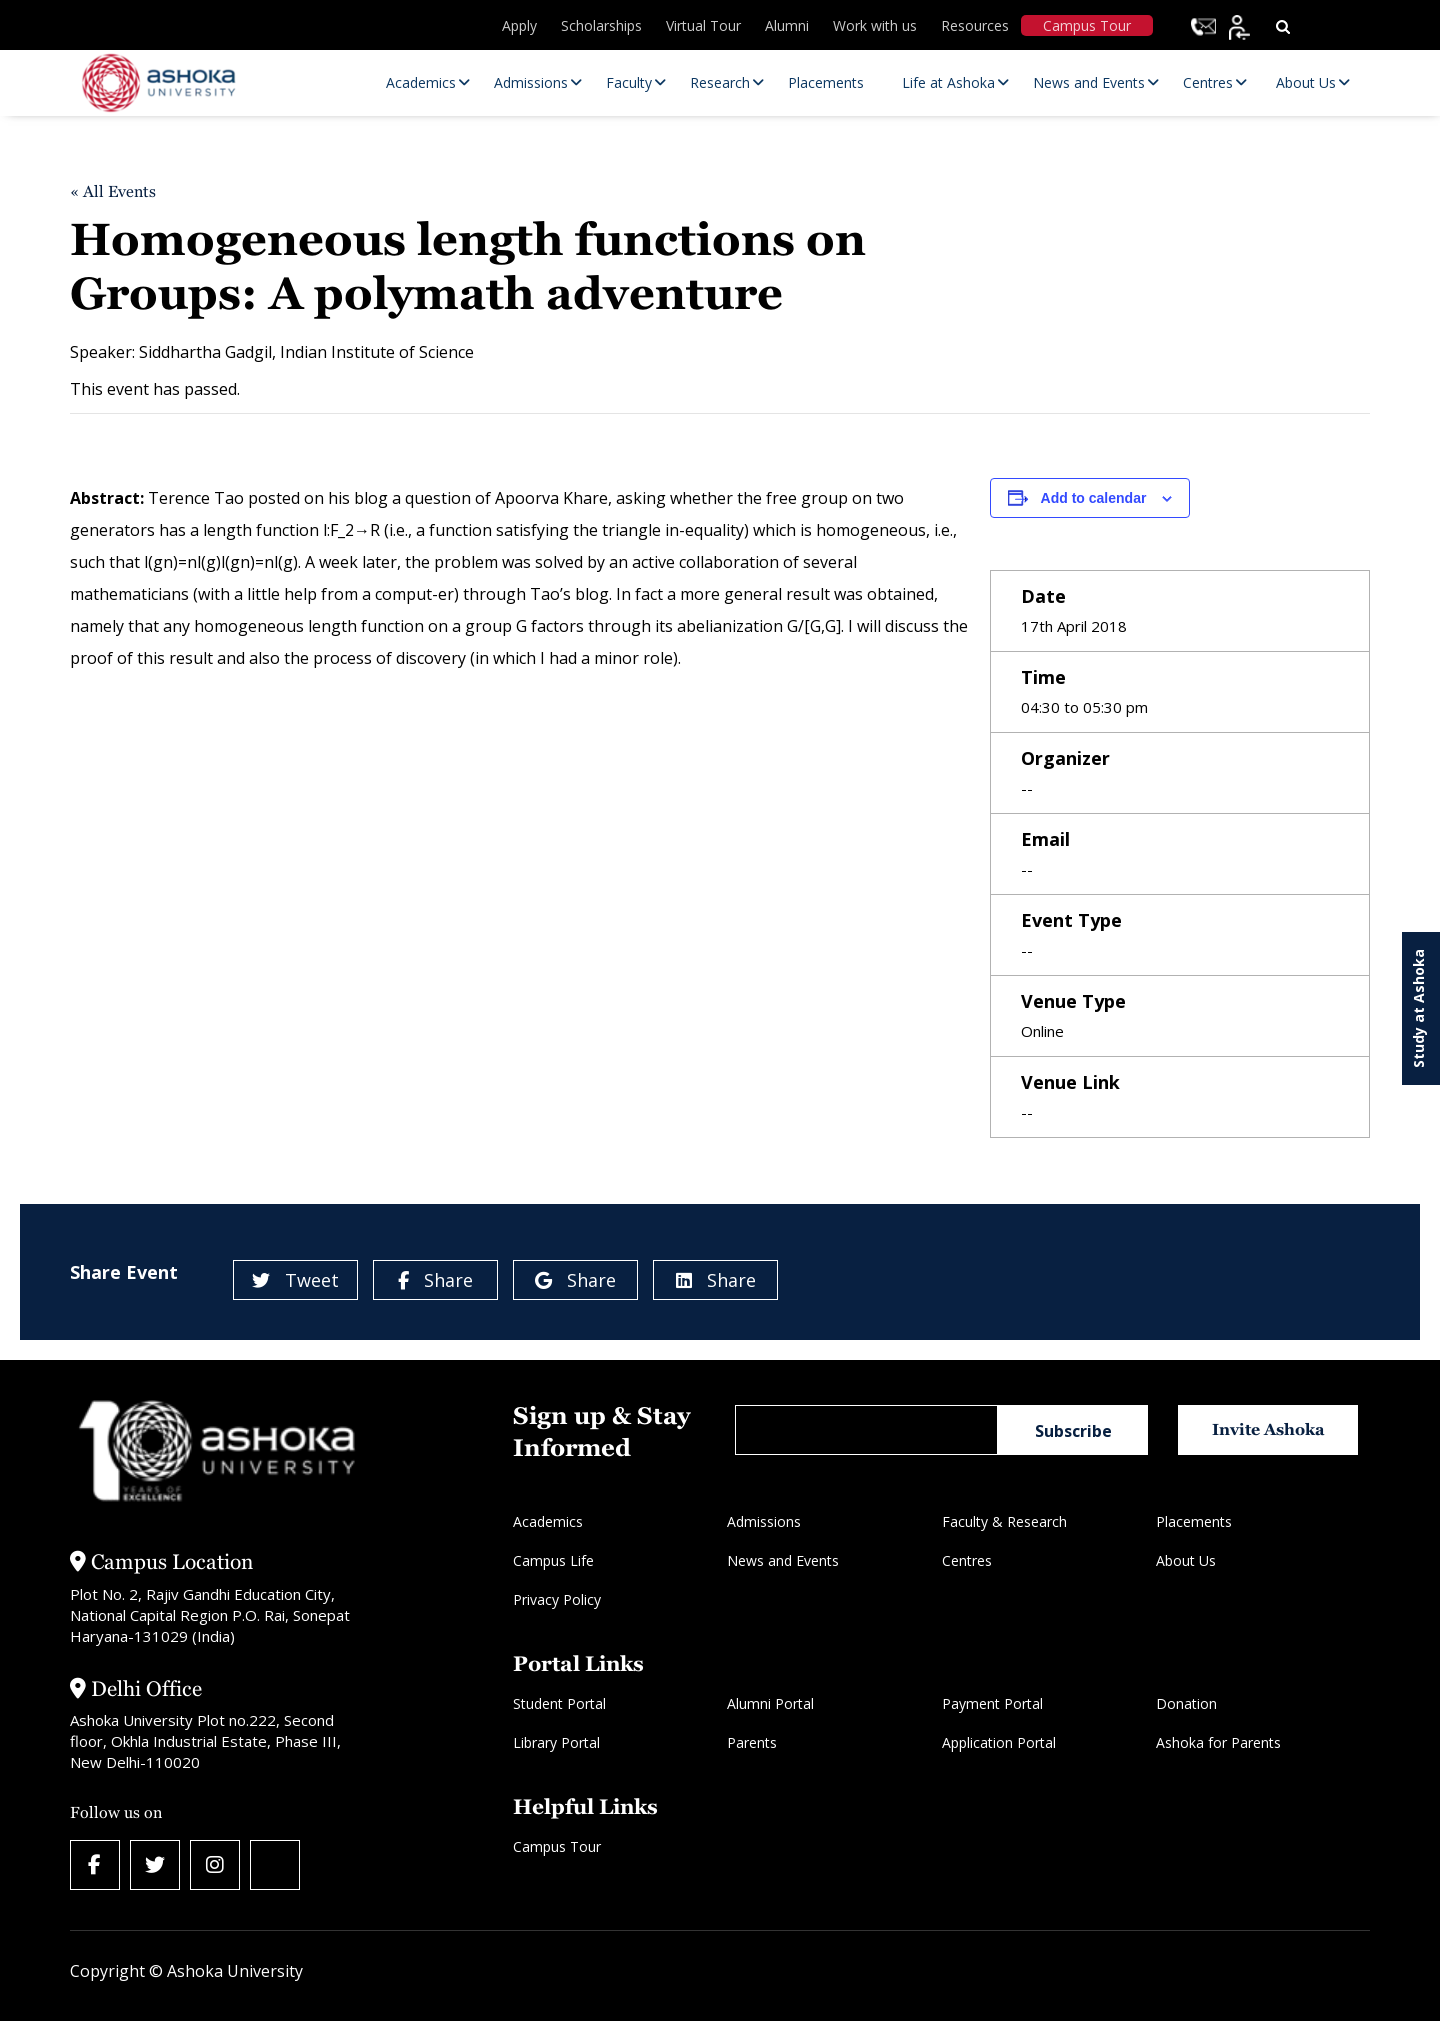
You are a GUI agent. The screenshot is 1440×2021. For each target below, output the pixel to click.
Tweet (295, 1280)
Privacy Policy (557, 1599)
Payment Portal (992, 1703)
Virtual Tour (703, 25)
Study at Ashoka (1418, 1008)
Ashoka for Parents (1218, 1742)
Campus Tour (1087, 25)
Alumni (787, 25)
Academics (548, 1521)
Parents (752, 1742)
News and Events (783, 1560)
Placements (1194, 1521)
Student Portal (559, 1703)
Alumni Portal (770, 1703)
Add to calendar (1094, 498)
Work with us (875, 25)
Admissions (764, 1521)
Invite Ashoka (1268, 1429)
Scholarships (601, 25)
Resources (975, 25)
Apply (519, 25)
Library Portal (556, 1742)
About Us (1186, 1560)
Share (435, 1280)
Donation (1186, 1703)
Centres (967, 1560)
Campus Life (553, 1560)
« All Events (113, 191)
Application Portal (999, 1742)
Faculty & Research (1004, 1521)
